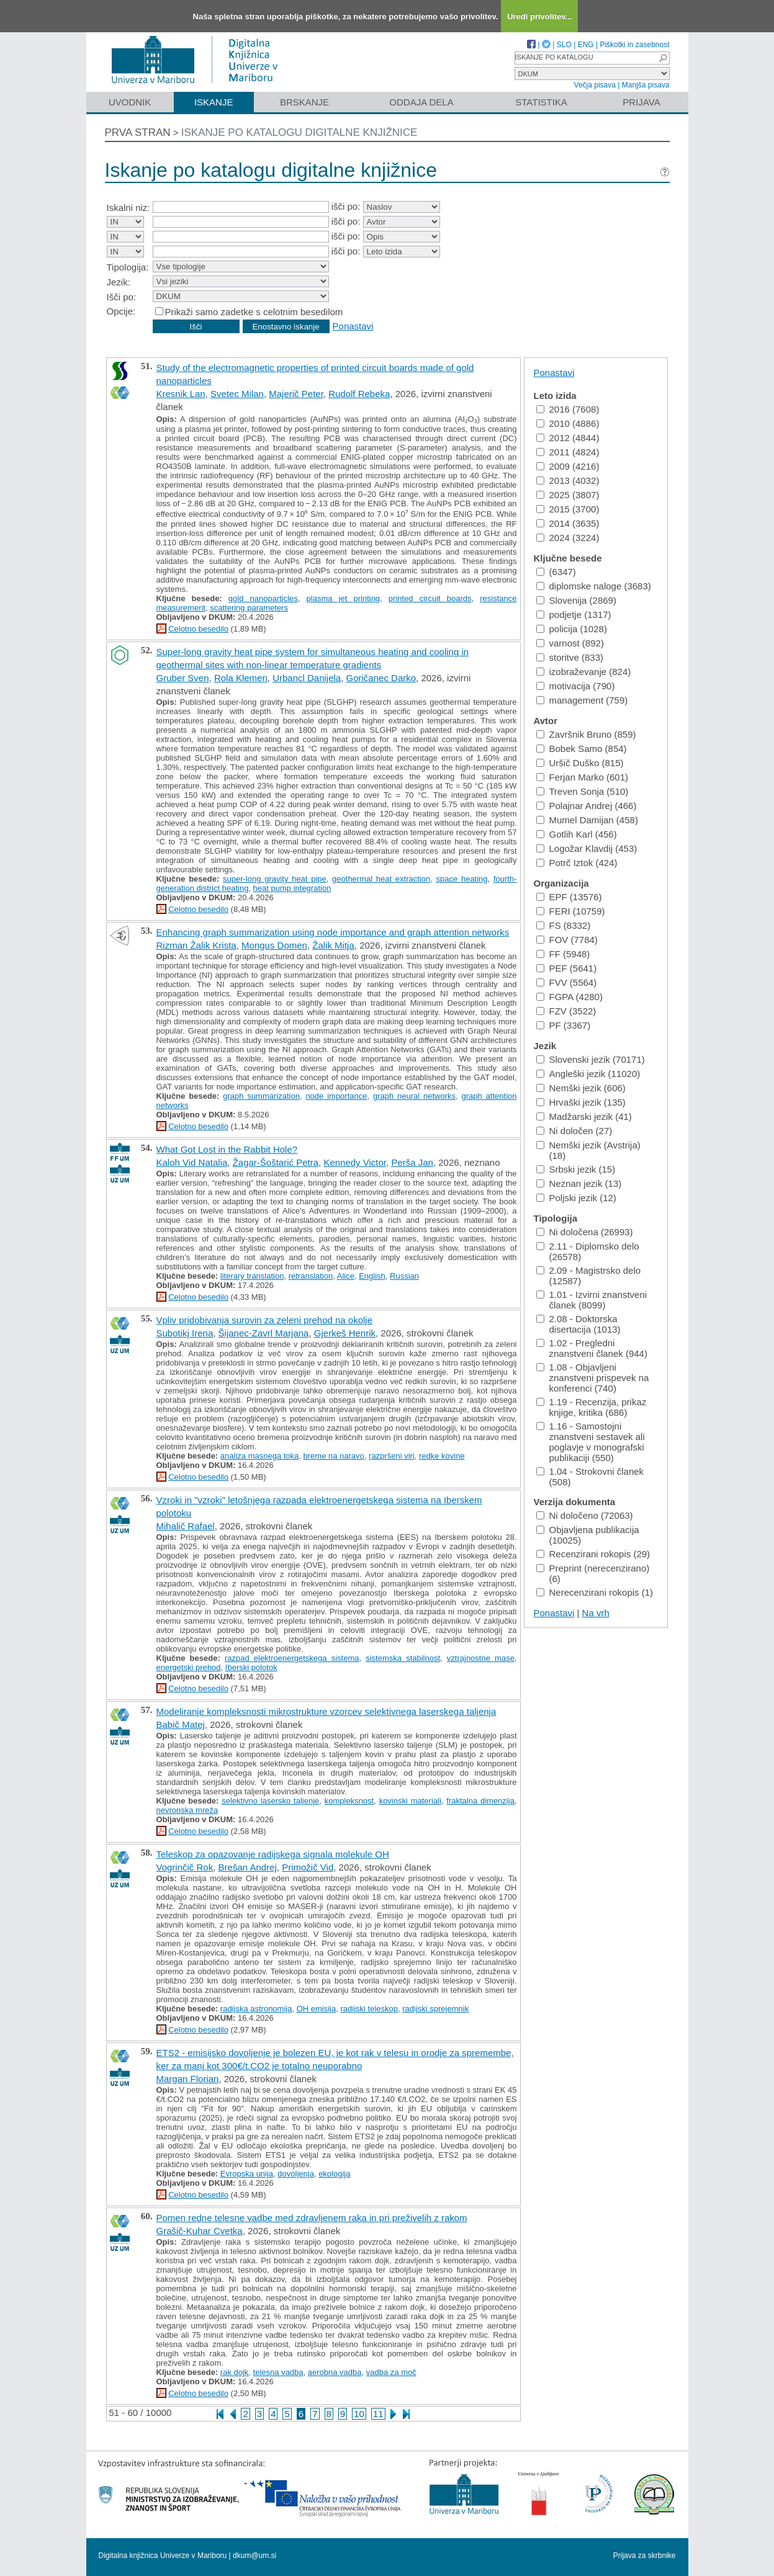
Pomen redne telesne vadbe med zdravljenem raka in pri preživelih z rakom (311, 2217)
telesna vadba (278, 2372)
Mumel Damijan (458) (587, 820)
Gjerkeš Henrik (345, 1333)
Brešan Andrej (247, 1867)
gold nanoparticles (263, 598)
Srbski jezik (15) (576, 1169)
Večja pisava (595, 85)
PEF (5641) (566, 968)
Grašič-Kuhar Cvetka (199, 2230)
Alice (345, 1276)
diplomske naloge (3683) (593, 586)
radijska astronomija (256, 2008)
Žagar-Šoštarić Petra (275, 1162)
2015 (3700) (568, 509)
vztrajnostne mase (481, 1658)
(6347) (556, 571)
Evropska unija (246, 2173)
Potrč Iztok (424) (577, 862)
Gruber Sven (182, 678)
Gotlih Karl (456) (576, 834)
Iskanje (213, 102)
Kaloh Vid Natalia (192, 1162)
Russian (404, 1276)
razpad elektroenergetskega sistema (292, 1658)
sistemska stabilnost (403, 1658)
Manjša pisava (646, 85)
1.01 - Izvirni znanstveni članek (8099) (591, 1299)
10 (359, 2413)
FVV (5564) (566, 982)
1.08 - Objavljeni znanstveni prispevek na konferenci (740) (592, 1377)
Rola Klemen (241, 678)
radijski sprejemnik (435, 2008)
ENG (586, 44)
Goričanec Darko (381, 678)
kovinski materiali (410, 1800)
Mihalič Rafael (185, 1526)
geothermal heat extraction (381, 878)
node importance (336, 1096)
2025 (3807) (568, 495)
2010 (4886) (568, 423)
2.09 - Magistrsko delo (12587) (588, 1275)
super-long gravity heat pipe (274, 878)
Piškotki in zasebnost (634, 44)
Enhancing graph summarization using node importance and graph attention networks (333, 932)
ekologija (334, 2173)
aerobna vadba (335, 2372)
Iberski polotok (251, 1667)
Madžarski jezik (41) (584, 1116)
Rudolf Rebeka (359, 393)
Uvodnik (130, 102)
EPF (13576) (569, 897)
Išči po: (122, 297)
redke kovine (442, 1455)
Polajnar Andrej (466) (586, 805)
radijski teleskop (369, 2008)
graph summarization (261, 1096)
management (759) (582, 700)
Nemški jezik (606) (581, 1088)
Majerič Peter (296, 393)
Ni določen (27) (574, 1130)
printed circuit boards (430, 598)
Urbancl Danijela (306, 678)
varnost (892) (570, 643)
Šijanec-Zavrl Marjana (263, 1333)
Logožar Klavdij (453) (586, 848)
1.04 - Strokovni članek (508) (590, 1476)
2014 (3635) (568, 523)
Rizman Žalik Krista (196, 945)
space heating (462, 878)
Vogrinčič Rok (185, 1867)
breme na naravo (334, 1455)
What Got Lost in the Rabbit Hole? (227, 1149)
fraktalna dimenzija (480, 1800)
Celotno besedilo (198, 628)
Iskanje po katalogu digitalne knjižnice (299, 132)
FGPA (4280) (569, 996)
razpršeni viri (392, 1455)
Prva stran (138, 132)
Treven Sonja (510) (582, 791)
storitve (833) (570, 657)
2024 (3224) (568, 537)
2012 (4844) (568, 437)
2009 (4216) (568, 466)
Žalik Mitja (333, 945)
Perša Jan (412, 1162)
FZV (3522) (566, 1011)
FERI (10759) (570, 911)
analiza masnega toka (259, 1455)
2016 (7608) (568, 409)
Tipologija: (128, 267)
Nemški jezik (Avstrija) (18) (588, 1150)
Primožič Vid (307, 1867)
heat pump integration (292, 888)
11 (378, 2413)
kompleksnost (349, 1800)
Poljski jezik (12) (576, 1197)
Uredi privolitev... (539, 16)
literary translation (252, 1276)
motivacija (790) (575, 686)
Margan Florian (187, 2078)
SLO (564, 44)
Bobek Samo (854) (581, 748)
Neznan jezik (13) (579, 1183)
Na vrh (596, 1613)
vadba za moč (391, 2372)
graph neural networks (414, 1096)
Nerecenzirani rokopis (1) (595, 1592)
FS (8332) (563, 925)
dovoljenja (295, 2173)
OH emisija (316, 2008)
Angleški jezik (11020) (588, 1073)
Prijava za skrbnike (644, 2555)
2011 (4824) (568, 452)
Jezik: (118, 282)
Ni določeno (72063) (584, 1515)
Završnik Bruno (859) (586, 734)
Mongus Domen (274, 945)
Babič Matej (180, 1724)
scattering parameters (249, 607)
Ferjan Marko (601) (582, 777)
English (372, 1276)
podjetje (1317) (573, 614)
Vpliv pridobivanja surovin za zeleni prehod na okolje (264, 1320)
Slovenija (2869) (576, 600)
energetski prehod (188, 1667)
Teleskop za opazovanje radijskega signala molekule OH (272, 1854)
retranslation (311, 1276)
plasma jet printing (343, 598)
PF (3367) (563, 1025)
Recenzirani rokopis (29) (593, 1554)
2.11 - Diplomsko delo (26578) (587, 1251)
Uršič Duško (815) (580, 763)
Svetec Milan (237, 393)
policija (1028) (571, 629)
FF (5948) (563, 954)
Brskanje (304, 102)
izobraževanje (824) (583, 671)
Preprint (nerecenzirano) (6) (593, 1573)
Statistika (541, 102)
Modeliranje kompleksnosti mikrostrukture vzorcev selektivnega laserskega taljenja (326, 1711)
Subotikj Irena (185, 1333)
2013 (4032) (568, 480)
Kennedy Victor (354, 1162)
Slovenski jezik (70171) (590, 1059)
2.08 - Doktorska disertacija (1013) (578, 1324)
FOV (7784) (567, 939)
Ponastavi (353, 326)
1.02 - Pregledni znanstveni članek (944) (591, 1348)
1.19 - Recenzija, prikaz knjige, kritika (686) (591, 1407)
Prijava (641, 102)
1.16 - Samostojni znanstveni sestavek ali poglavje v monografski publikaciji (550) (590, 1442)
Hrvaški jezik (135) (581, 1102)
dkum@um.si (254, 2555)
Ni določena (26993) (584, 1232)
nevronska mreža (187, 1810)
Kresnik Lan (180, 393)
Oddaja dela (421, 102)
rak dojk (234, 2372)
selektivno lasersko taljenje (270, 1800)
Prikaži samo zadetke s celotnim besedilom (254, 311)
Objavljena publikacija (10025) (587, 1534)
